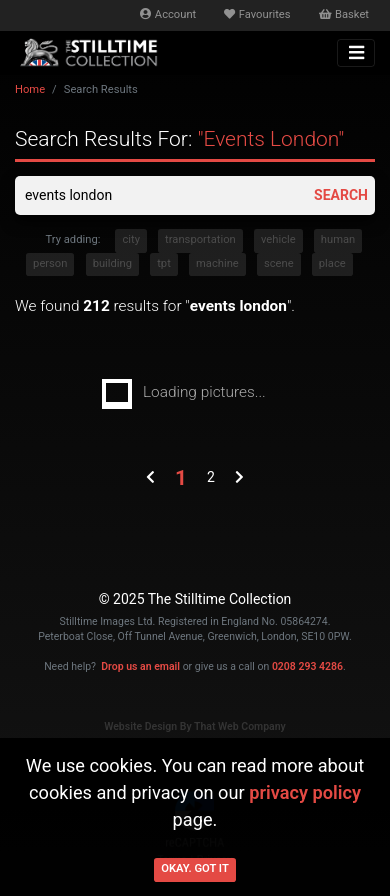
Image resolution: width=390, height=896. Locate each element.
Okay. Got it (195, 868)
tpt (164, 263)
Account (168, 14)
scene (279, 263)
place (332, 263)
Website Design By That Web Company (195, 726)
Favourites (257, 14)
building (112, 263)
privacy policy (305, 792)
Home (30, 89)
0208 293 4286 (307, 666)
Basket (344, 14)
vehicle (278, 239)
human (338, 239)
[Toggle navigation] (356, 53)
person (50, 263)
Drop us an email (140, 666)
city (131, 239)
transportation (200, 239)
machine (217, 263)
